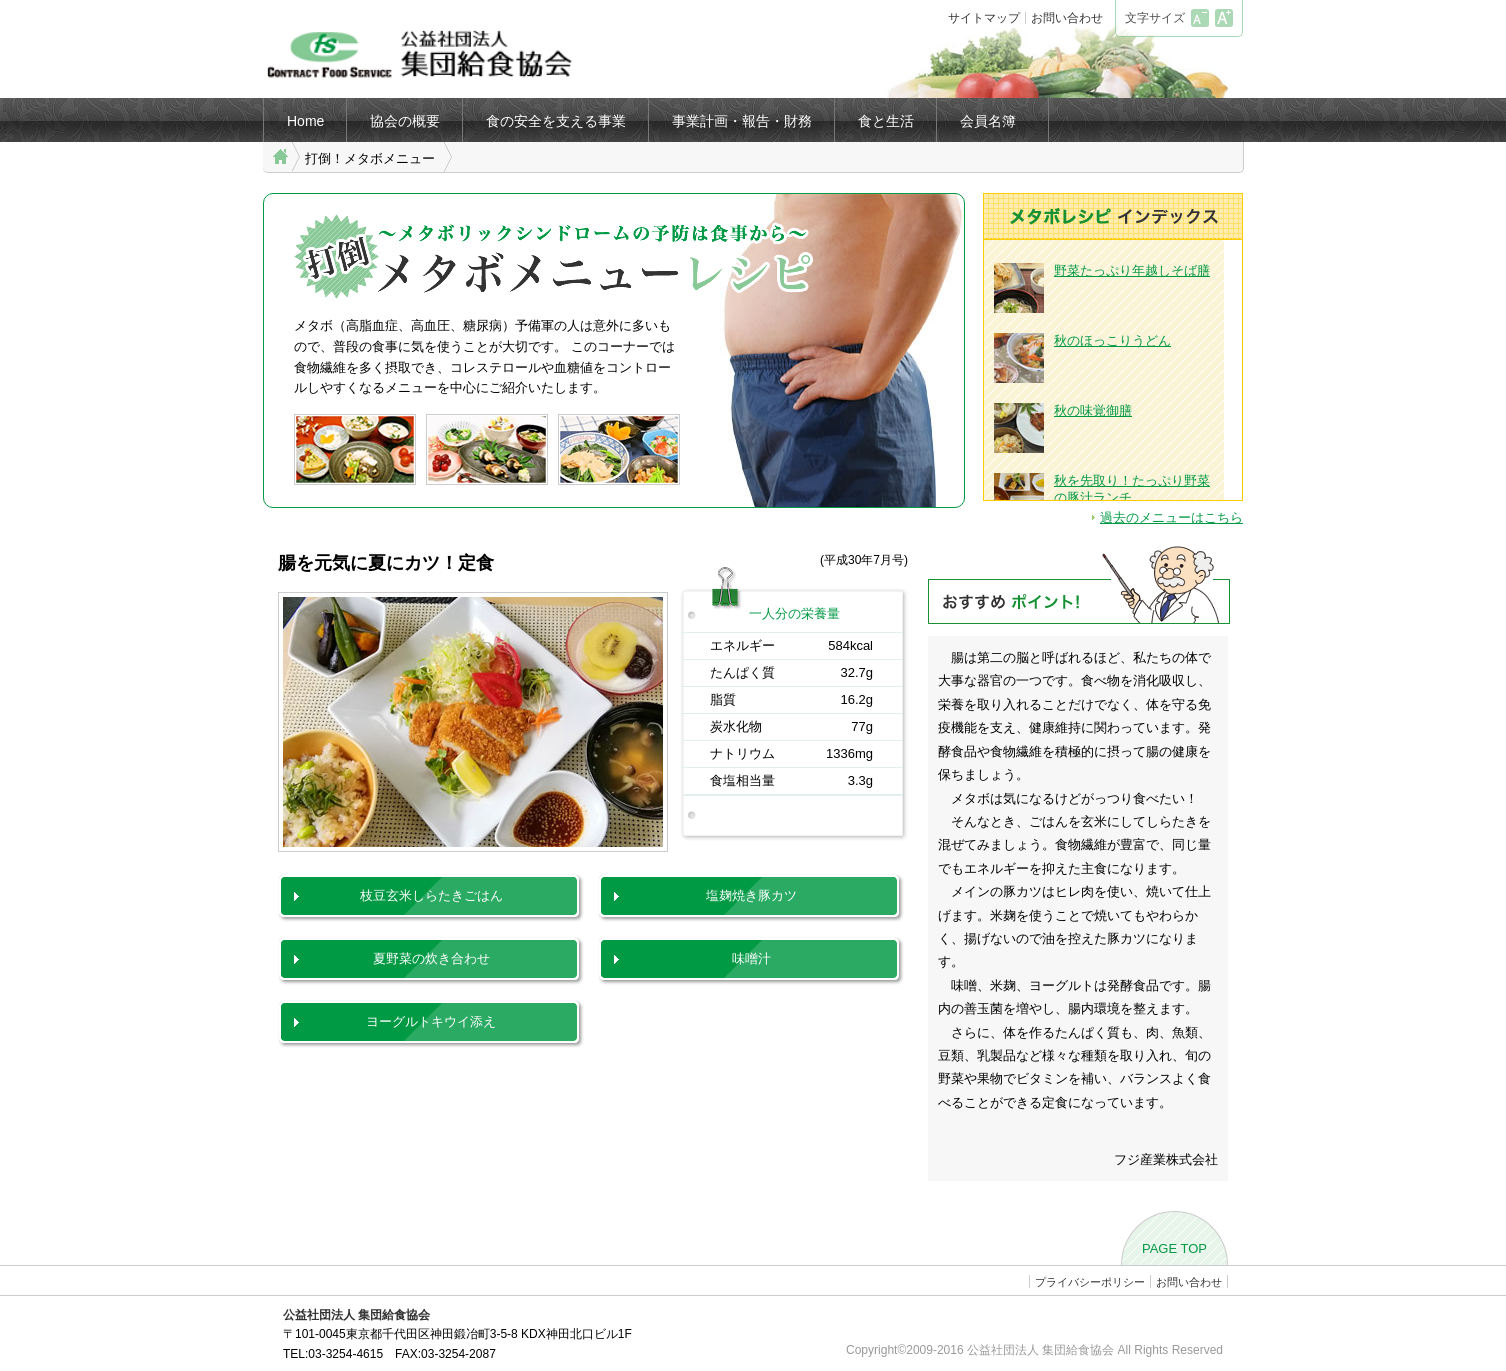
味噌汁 (751, 958)
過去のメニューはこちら (1171, 517)
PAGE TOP (1174, 1248)
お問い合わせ (1067, 18)
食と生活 (886, 121)
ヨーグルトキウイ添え (431, 1021)
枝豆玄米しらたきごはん (431, 895)
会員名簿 (988, 121)
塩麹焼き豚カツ (751, 895)
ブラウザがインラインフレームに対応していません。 (1113, 370)
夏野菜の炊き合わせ (431, 958)
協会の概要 (405, 121)
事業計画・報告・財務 (742, 121)
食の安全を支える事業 (556, 121)
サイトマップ (984, 18)
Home (305, 121)
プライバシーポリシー (1090, 1282)
